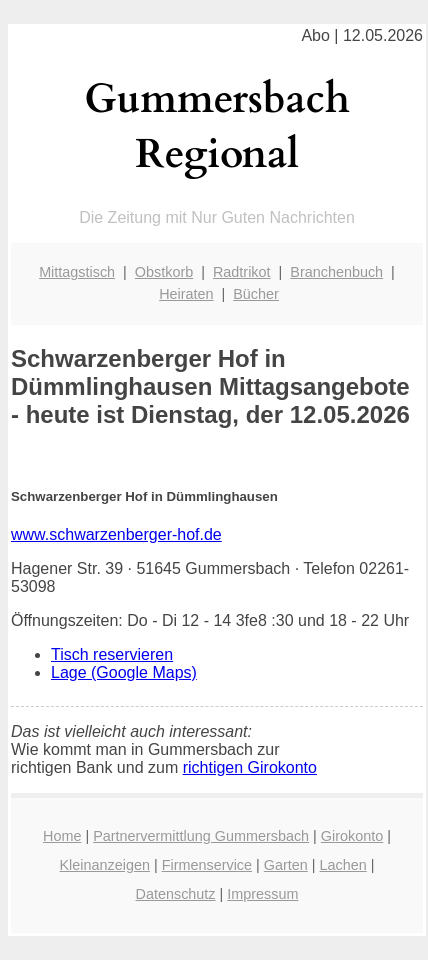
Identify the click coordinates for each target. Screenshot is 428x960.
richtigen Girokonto (250, 767)
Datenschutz (176, 894)
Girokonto (352, 836)
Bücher (256, 294)
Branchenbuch (336, 272)
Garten (286, 865)
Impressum (262, 894)
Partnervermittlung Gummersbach (201, 836)
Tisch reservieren (112, 654)
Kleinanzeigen (105, 865)
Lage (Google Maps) (124, 672)
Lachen (343, 865)
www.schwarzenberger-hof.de (116, 534)
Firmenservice (207, 865)
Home (62, 836)
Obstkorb (164, 272)
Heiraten (186, 294)
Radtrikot (242, 272)
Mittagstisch (77, 272)
